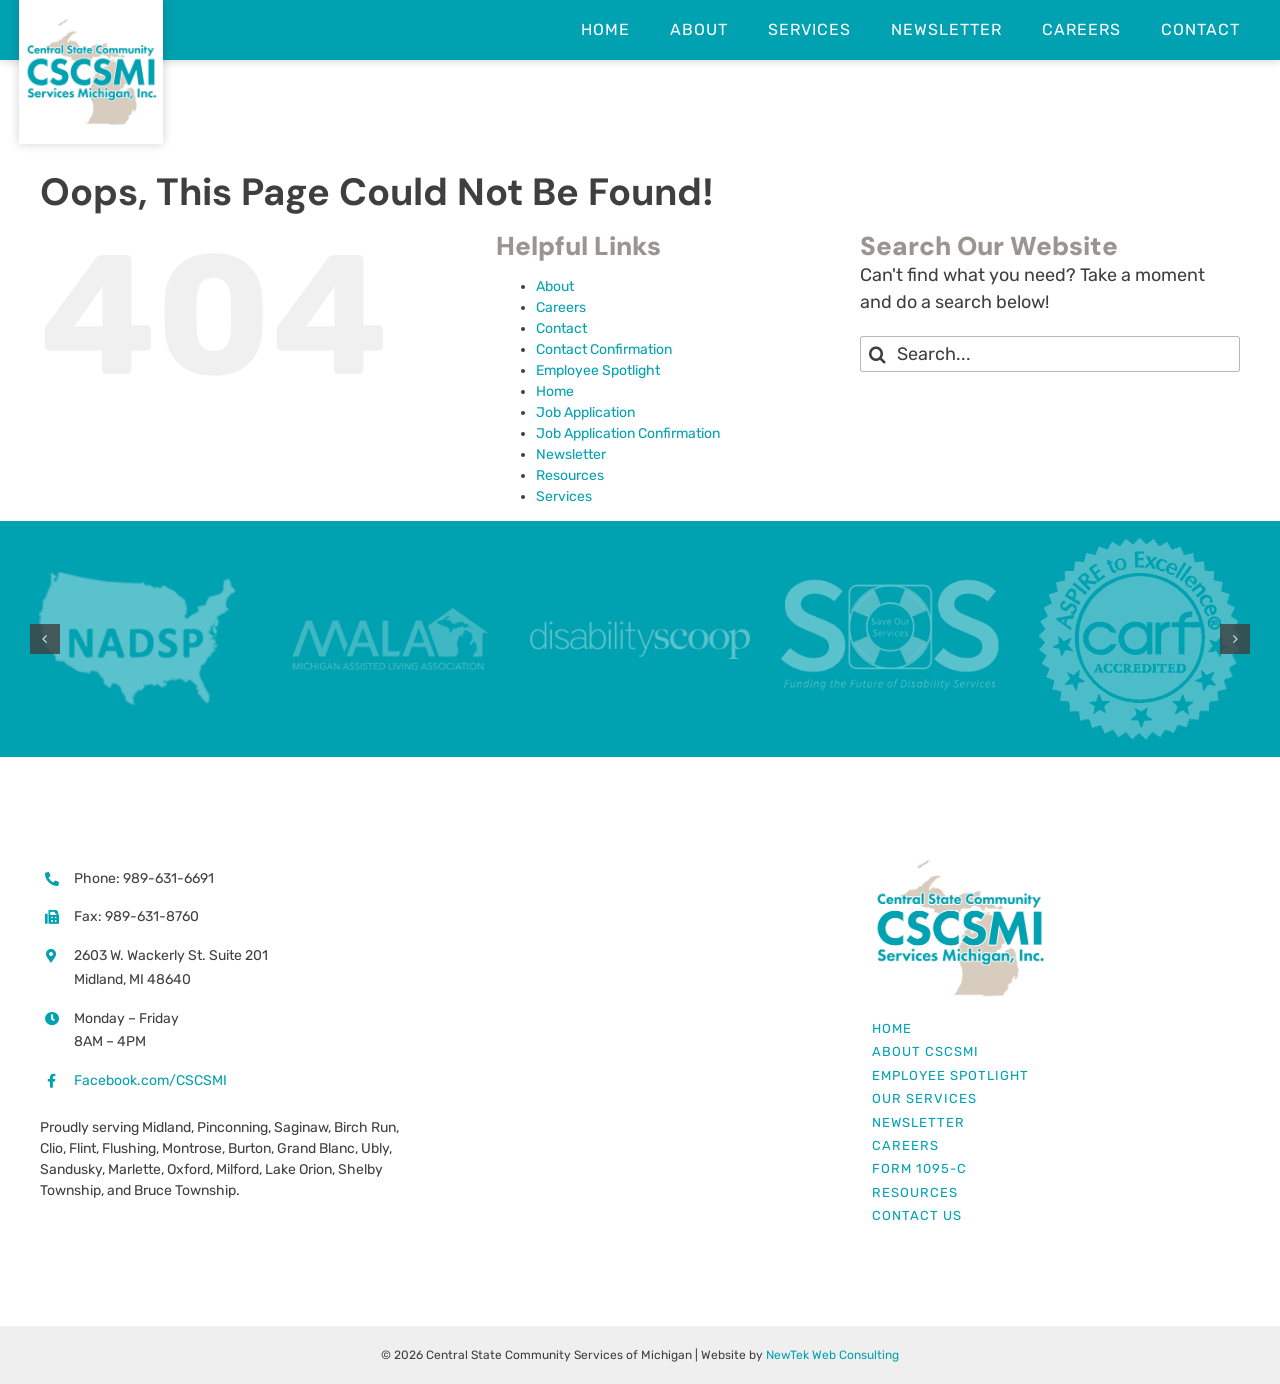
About (555, 286)
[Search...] (1050, 354)
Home (555, 391)
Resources (570, 475)
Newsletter (571, 454)
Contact (561, 328)
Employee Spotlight (598, 370)
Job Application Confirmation (628, 433)
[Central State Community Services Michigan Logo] (959, 866)
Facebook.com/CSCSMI (150, 1080)
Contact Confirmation (604, 349)
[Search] (878, 354)
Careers (561, 307)
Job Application (585, 412)
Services (564, 496)
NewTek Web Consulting (832, 1355)
